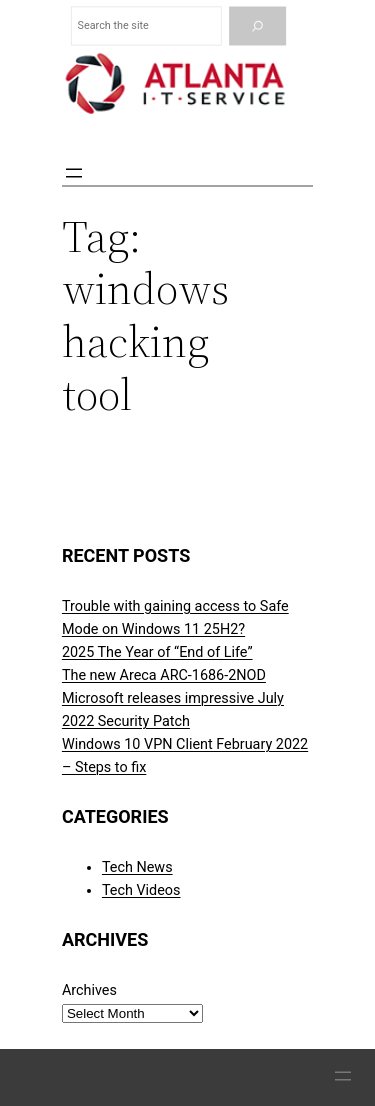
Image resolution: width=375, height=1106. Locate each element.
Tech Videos (141, 890)
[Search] (257, 26)
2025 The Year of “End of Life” (157, 652)
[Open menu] (74, 173)
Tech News (137, 867)
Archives (89, 990)
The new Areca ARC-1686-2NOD (164, 675)
